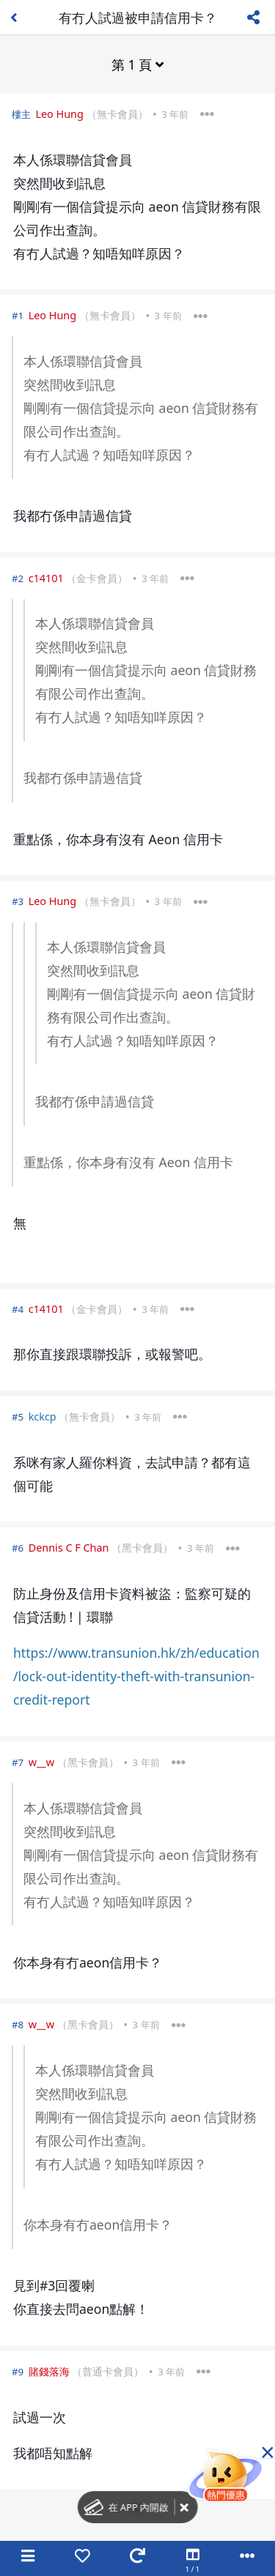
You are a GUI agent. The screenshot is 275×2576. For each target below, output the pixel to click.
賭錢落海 (49, 2371)
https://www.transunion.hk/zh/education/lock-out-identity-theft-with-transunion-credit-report (136, 1676)
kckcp (42, 1416)
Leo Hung (59, 114)
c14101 (46, 578)
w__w (41, 1762)
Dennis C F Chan (69, 1548)
